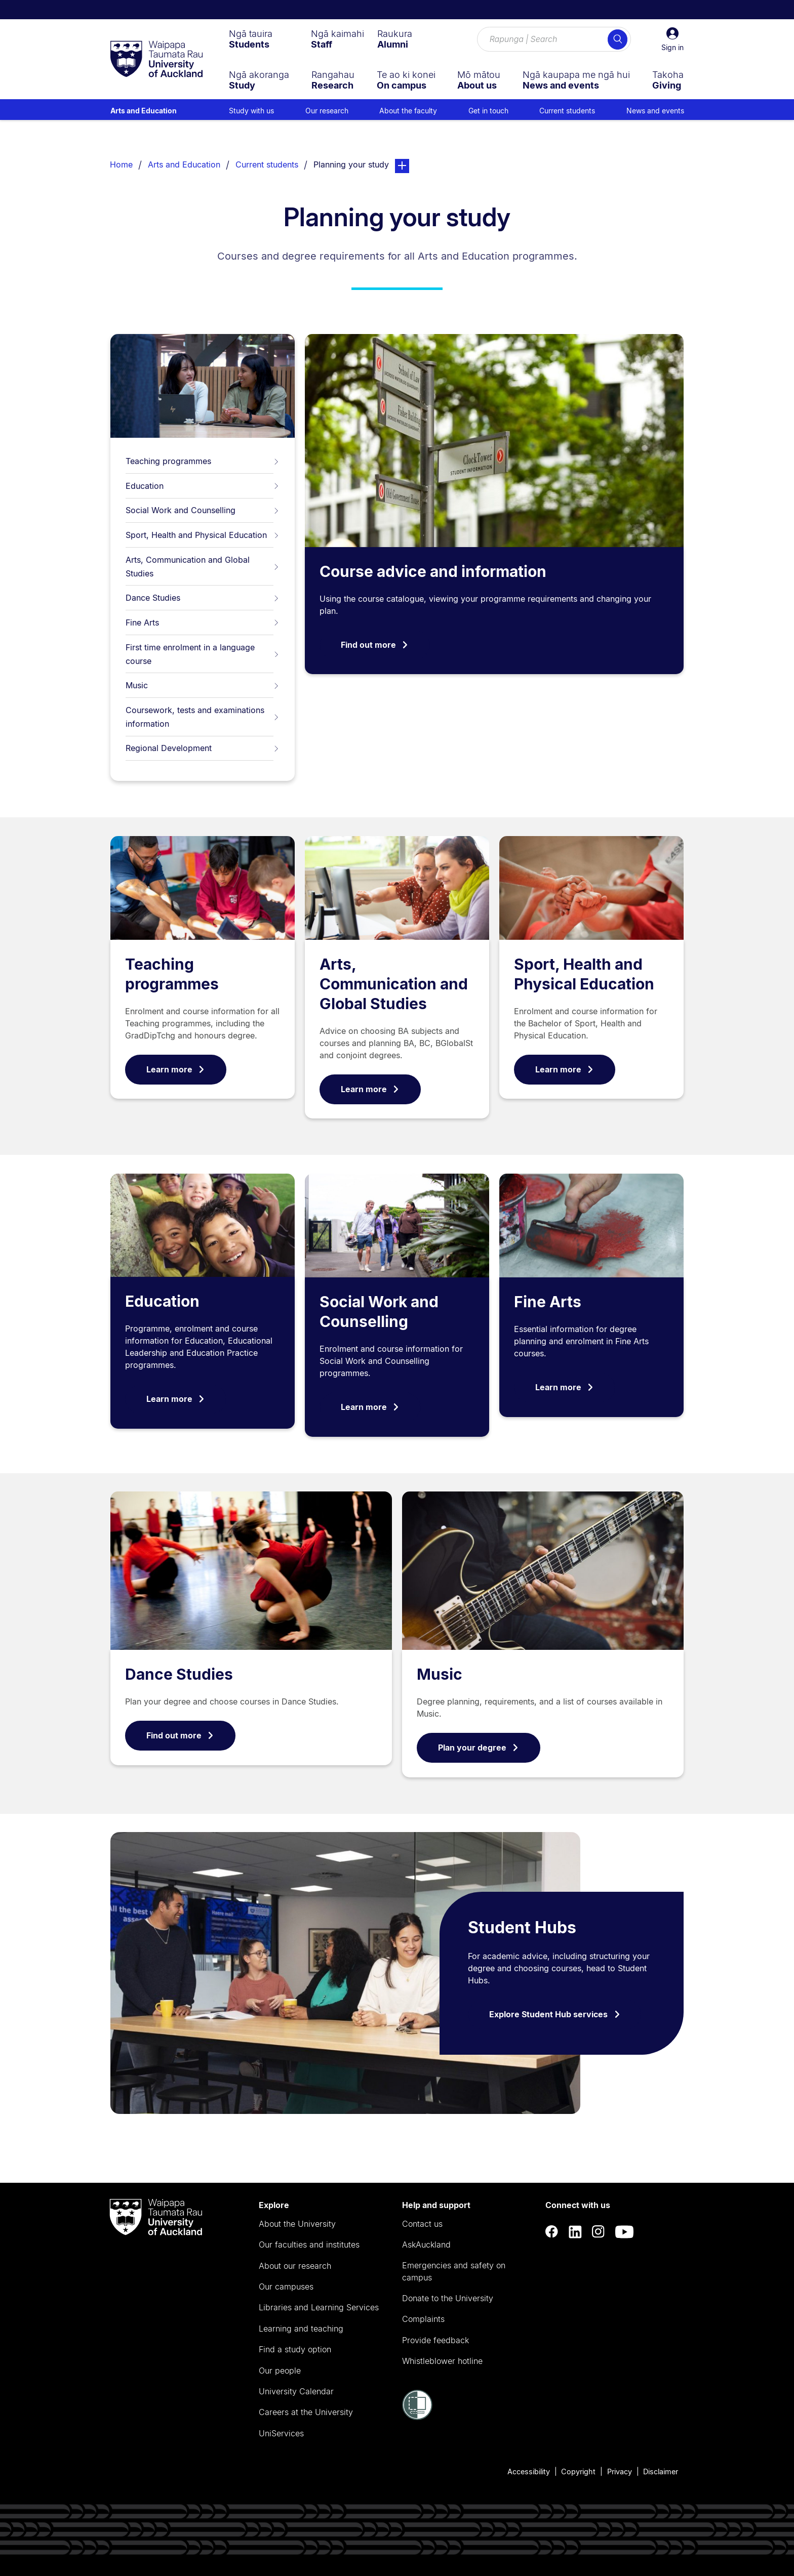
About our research (295, 2266)
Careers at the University (306, 2412)
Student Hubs (522, 1927)
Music (203, 685)
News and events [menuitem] (655, 110)
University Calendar (296, 2391)
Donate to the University (447, 2298)
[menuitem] (250, 39)
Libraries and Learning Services (319, 2307)
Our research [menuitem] (326, 110)
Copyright (578, 2471)
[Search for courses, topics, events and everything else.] (554, 39)
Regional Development (203, 748)
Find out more (375, 645)
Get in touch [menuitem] (488, 110)
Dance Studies (203, 598)
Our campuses (286, 2286)
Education (203, 486)
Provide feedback (435, 2340)
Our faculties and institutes (309, 2244)
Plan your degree (478, 1747)
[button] (672, 39)
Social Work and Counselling (203, 510)
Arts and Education (143, 110)
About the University (297, 2224)
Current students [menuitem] (567, 110)
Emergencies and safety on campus (453, 2271)
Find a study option (295, 2349)
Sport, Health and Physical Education (203, 535)
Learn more (175, 1069)
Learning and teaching (301, 2328)
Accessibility (528, 2471)
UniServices (281, 2433)
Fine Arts (203, 622)
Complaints (423, 2319)
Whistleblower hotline (442, 2361)
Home (121, 164)
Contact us (422, 2224)
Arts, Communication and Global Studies (203, 566)
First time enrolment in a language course (203, 654)
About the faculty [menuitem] (408, 110)
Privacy (619, 2471)
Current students (266, 164)
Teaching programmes (203, 461)
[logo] (156, 60)
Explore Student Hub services (554, 2014)
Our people (280, 2370)
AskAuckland (426, 2244)
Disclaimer (660, 2471)
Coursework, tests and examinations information (203, 717)
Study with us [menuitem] (251, 110)
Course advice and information (433, 571)
